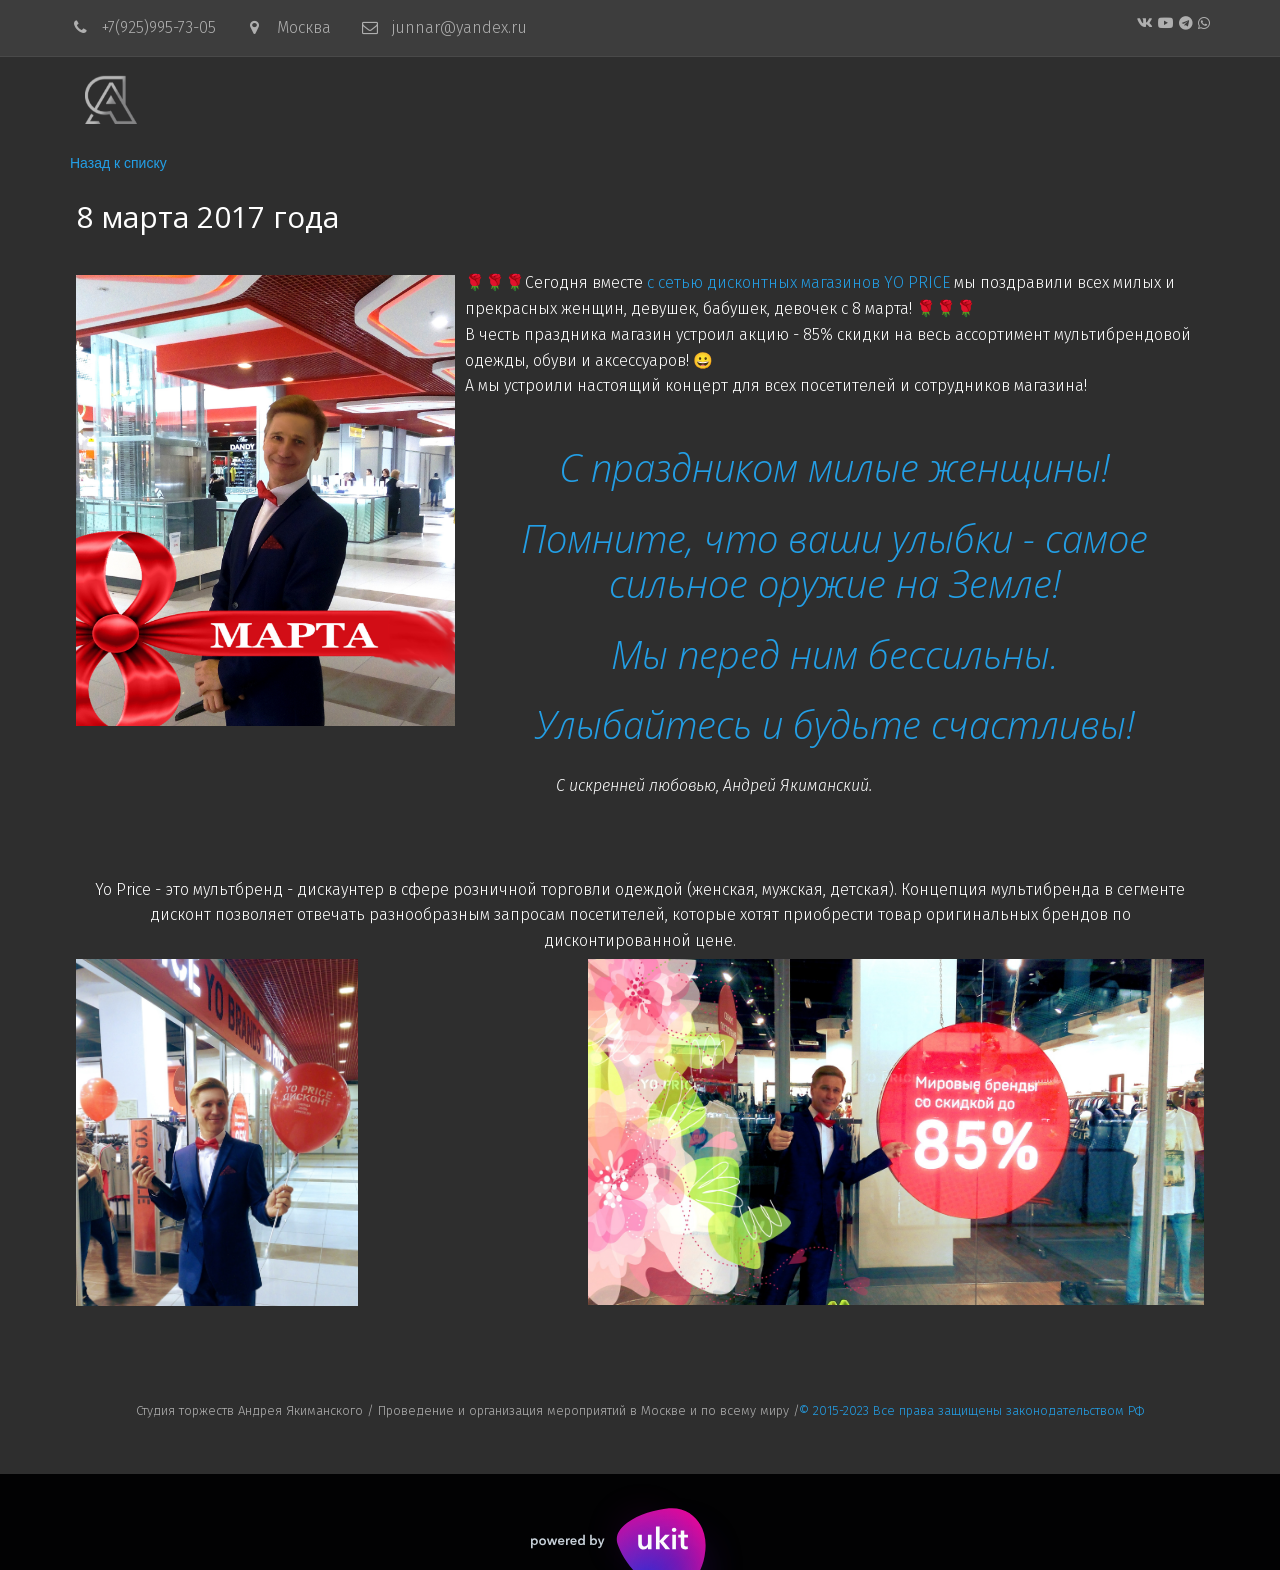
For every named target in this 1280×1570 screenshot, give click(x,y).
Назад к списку (118, 163)
